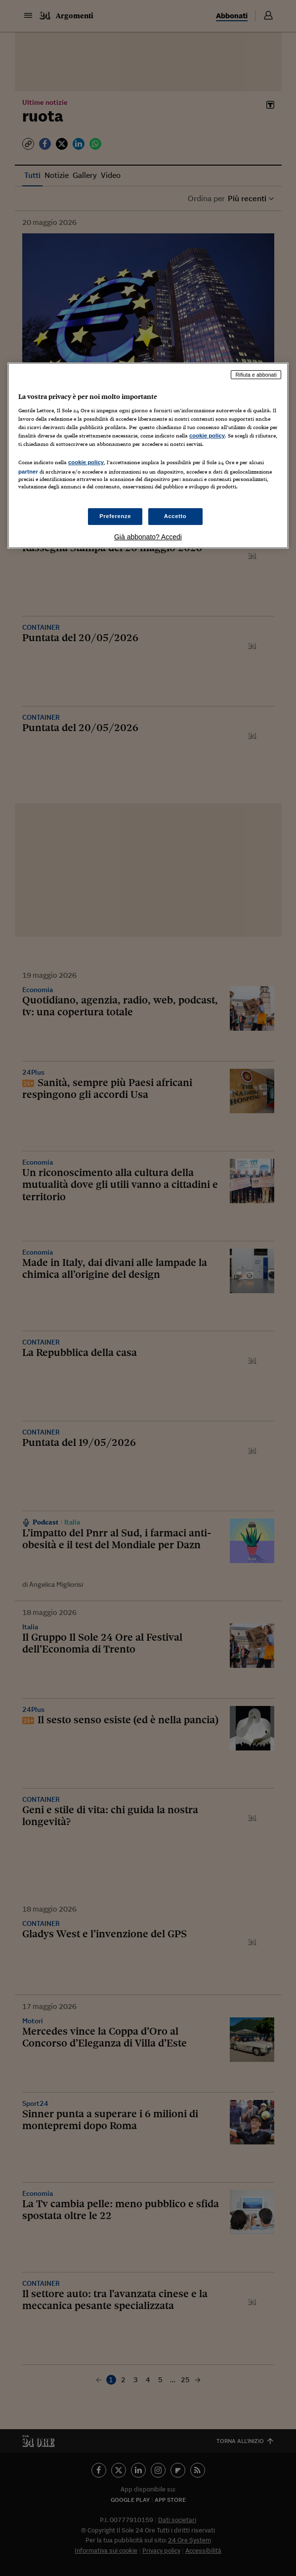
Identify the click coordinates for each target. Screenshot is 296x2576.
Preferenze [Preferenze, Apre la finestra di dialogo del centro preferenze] (115, 516)
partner (28, 472)
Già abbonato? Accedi (148, 537)
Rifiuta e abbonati (256, 375)
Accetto (175, 516)
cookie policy (207, 435)
